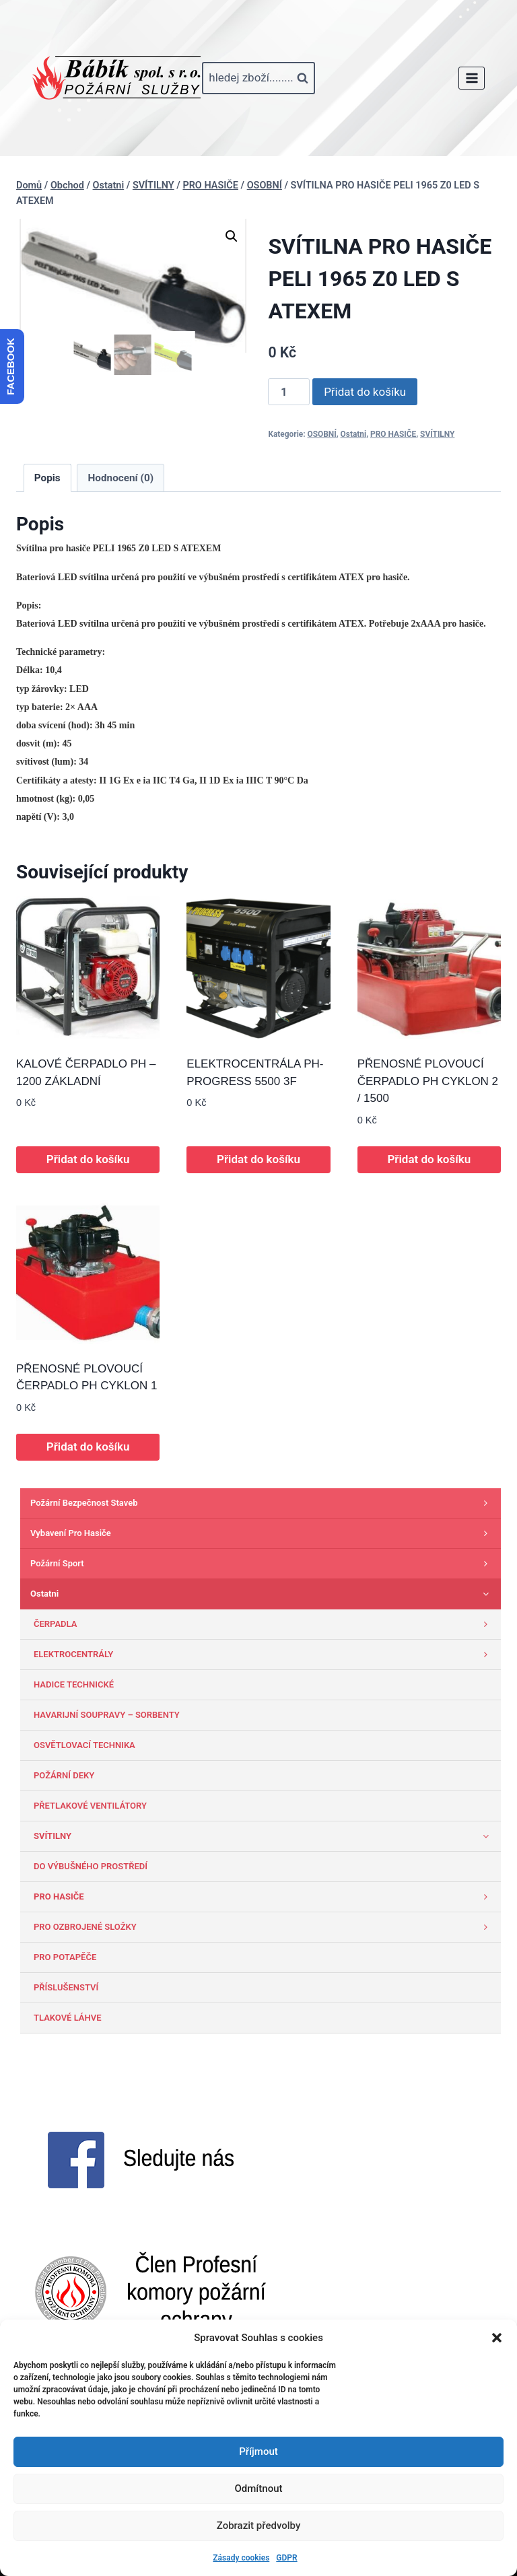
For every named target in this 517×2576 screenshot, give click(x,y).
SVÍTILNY (437, 434)
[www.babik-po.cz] (116, 78)
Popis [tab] (47, 478)
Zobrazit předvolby (259, 2525)
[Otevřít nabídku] (471, 78)
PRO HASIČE (393, 434)
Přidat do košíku (365, 391)
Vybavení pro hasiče (262, 1533)
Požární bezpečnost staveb (262, 1503)
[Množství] (289, 391)
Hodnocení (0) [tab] (121, 478)
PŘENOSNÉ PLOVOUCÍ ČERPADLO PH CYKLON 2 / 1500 (427, 1081)
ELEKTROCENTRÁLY (264, 1654)
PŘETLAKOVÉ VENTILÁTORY (90, 1806)
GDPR (286, 2558)
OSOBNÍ (322, 434)
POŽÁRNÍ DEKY (64, 1775)
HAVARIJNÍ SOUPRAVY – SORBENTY (107, 1715)
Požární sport (262, 1564)
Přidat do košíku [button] (88, 1159)
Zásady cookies (241, 2558)
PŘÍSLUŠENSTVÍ (66, 1987)
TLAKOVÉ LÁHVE (68, 2018)
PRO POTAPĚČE (65, 1957)
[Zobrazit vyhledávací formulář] (258, 78)
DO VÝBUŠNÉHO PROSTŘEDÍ (90, 1866)
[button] (497, 2337)
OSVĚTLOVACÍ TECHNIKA (84, 1745)
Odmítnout (259, 2488)
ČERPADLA (264, 1624)
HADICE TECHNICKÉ (74, 1684)
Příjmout (258, 2451)
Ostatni (354, 434)
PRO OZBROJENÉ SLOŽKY (264, 1927)
